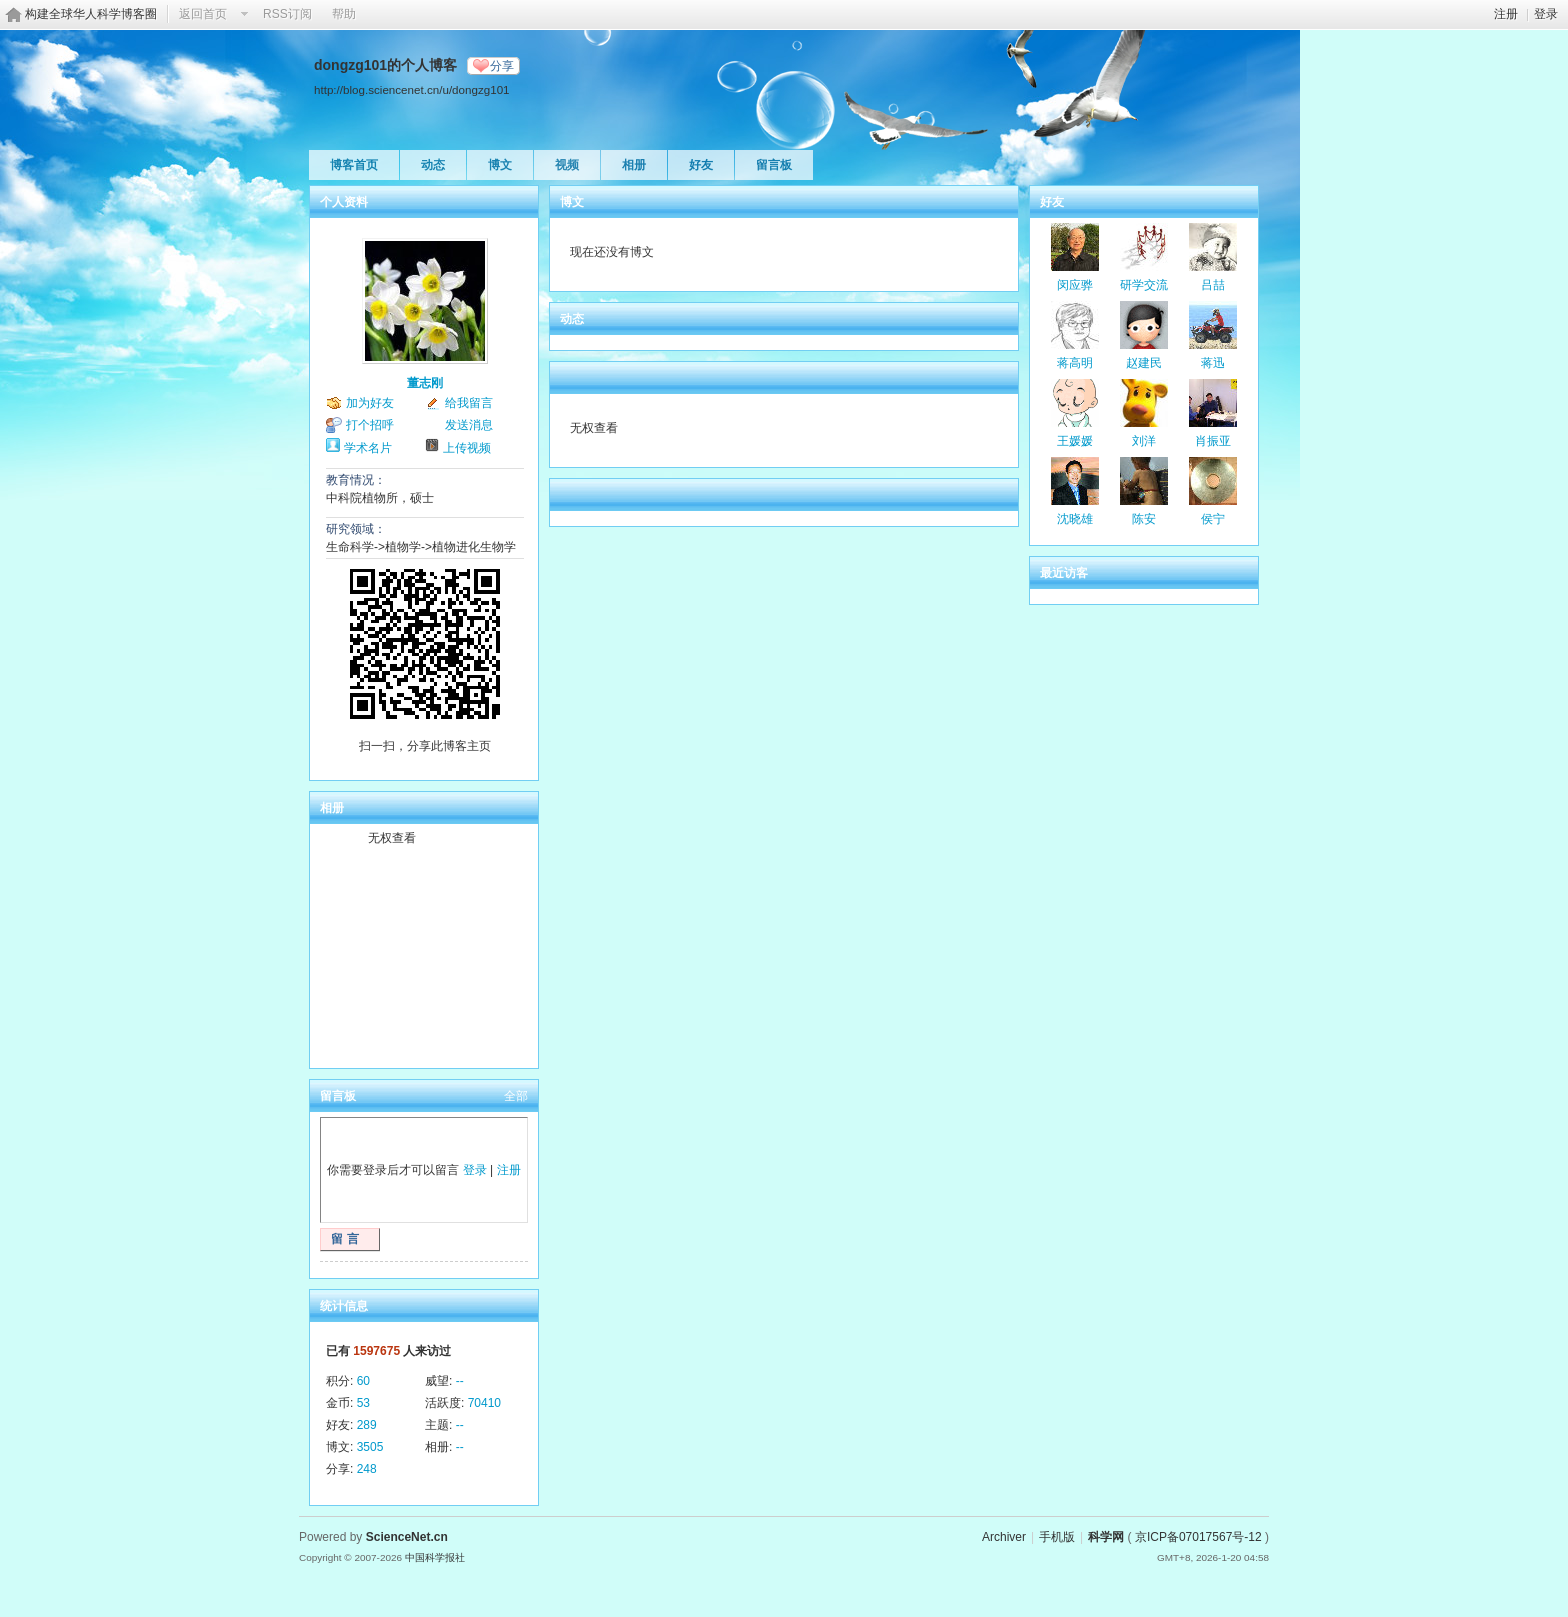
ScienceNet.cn (407, 1537)
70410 (484, 1403)
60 (363, 1381)
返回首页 (203, 14)
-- (460, 1381)
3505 (370, 1447)
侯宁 (1213, 519)
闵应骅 (1075, 285)
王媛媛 (1075, 441)
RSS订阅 (287, 14)
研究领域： (356, 529)
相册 (634, 165)
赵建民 (1144, 363)
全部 (516, 1096)
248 (367, 1469)
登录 (1546, 14)
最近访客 (1064, 573)
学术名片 (368, 448)
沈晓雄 (1075, 519)
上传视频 (467, 448)
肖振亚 (1213, 441)
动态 (433, 165)
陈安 (1144, 519)
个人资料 (344, 202)
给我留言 (469, 403)
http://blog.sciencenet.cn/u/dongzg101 (412, 89)
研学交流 (1144, 285)
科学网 (1106, 1537)
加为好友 (370, 403)
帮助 (344, 14)
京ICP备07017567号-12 (1198, 1537)
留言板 (774, 165)
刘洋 (1144, 441)
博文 (500, 165)
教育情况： (356, 480)
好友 (701, 165)
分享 (502, 66)
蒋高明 (1075, 363)
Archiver (1004, 1537)
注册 (1506, 14)
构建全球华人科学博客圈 (91, 14)
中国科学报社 (435, 1557)
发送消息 (469, 425)
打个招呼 (370, 425)
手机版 (1057, 1537)
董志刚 (425, 383)
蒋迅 (1213, 363)
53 (363, 1403)
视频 (567, 165)
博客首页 (354, 165)
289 (367, 1425)
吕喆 (1213, 285)
